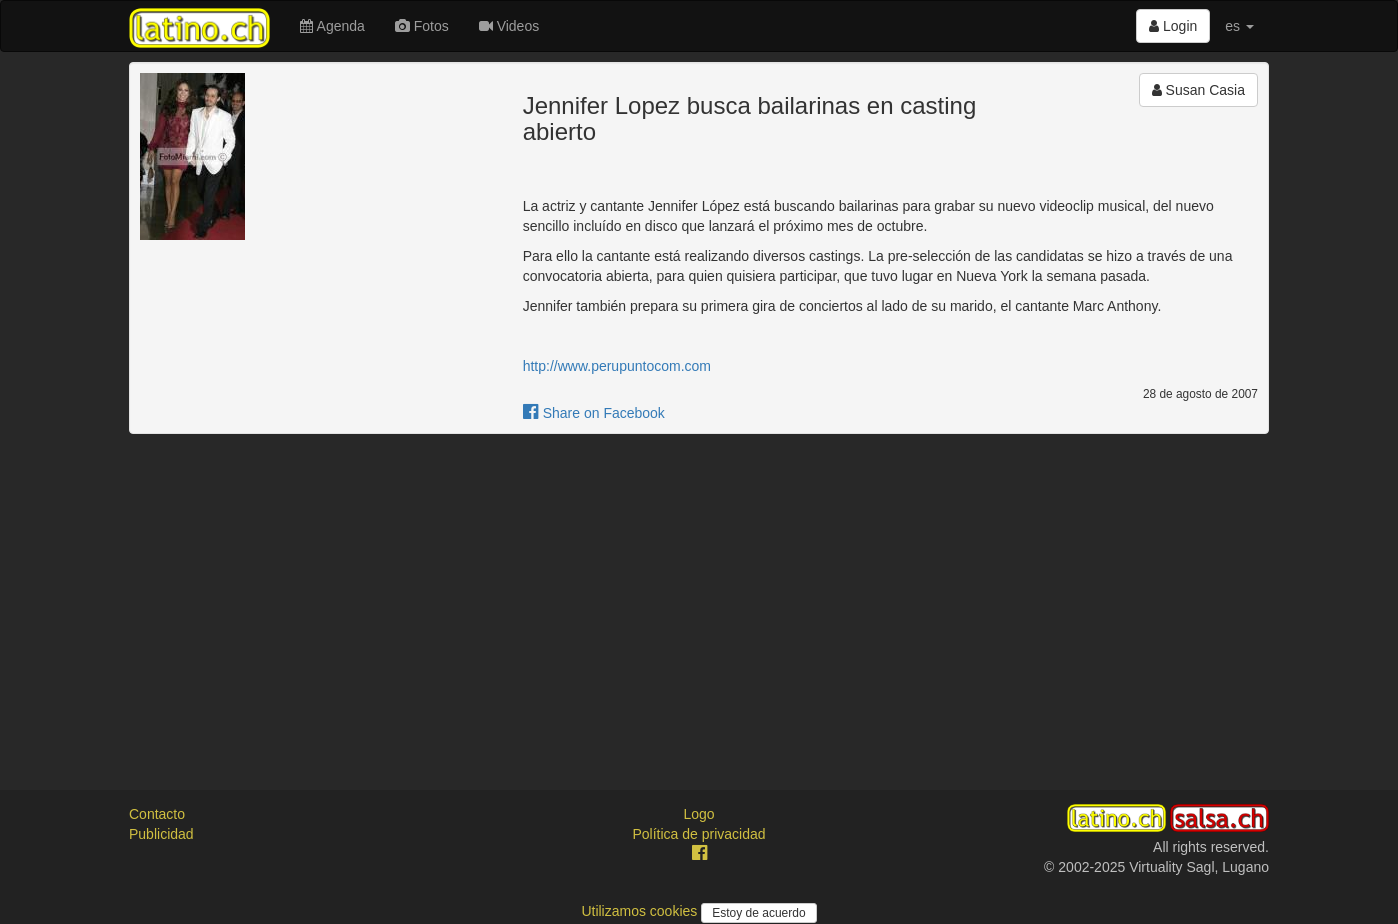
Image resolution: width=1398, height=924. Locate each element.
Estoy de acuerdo (758, 913)
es (1239, 26)
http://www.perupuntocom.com (617, 366)
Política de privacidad (698, 834)
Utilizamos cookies (641, 911)
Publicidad (161, 834)
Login (1173, 26)
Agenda (332, 26)
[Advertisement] (699, 594)
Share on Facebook (594, 413)
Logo (698, 814)
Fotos (422, 26)
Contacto (157, 814)
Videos (509, 26)
